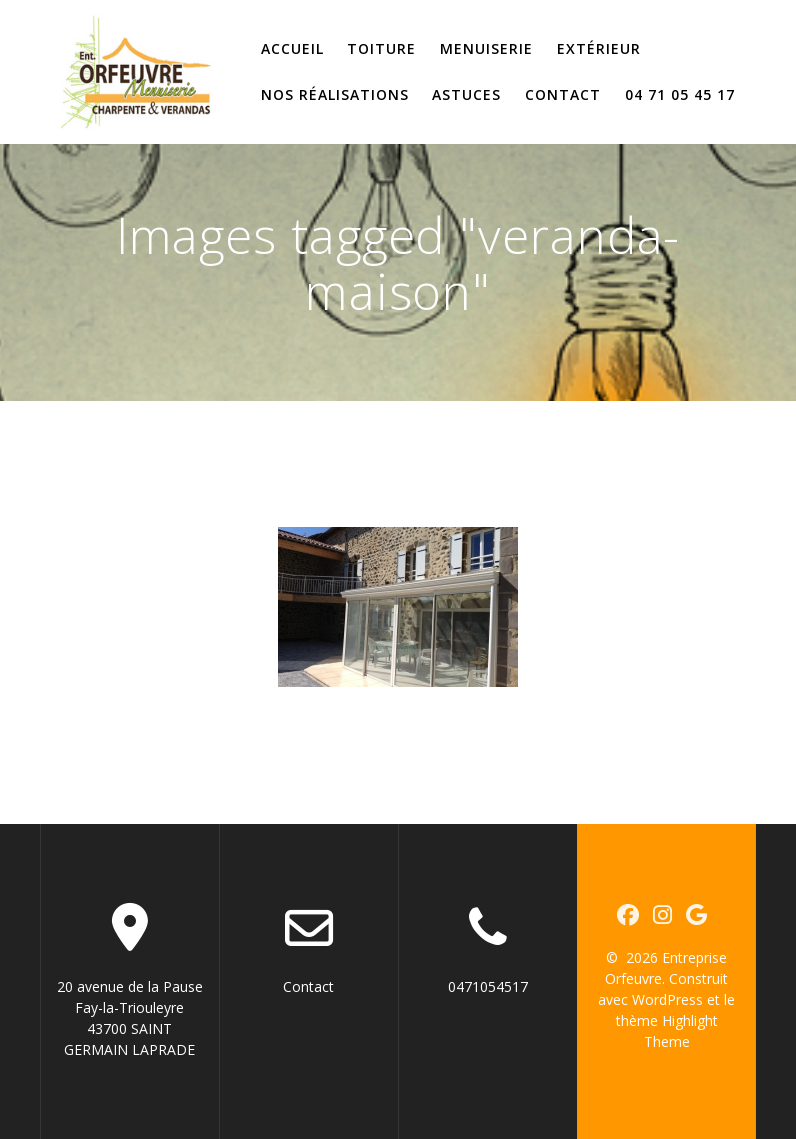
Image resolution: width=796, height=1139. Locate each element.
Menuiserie (486, 48)
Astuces (466, 94)
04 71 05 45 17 (680, 94)
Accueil (292, 48)
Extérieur (599, 48)
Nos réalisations (335, 94)
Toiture (381, 48)
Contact (563, 94)
